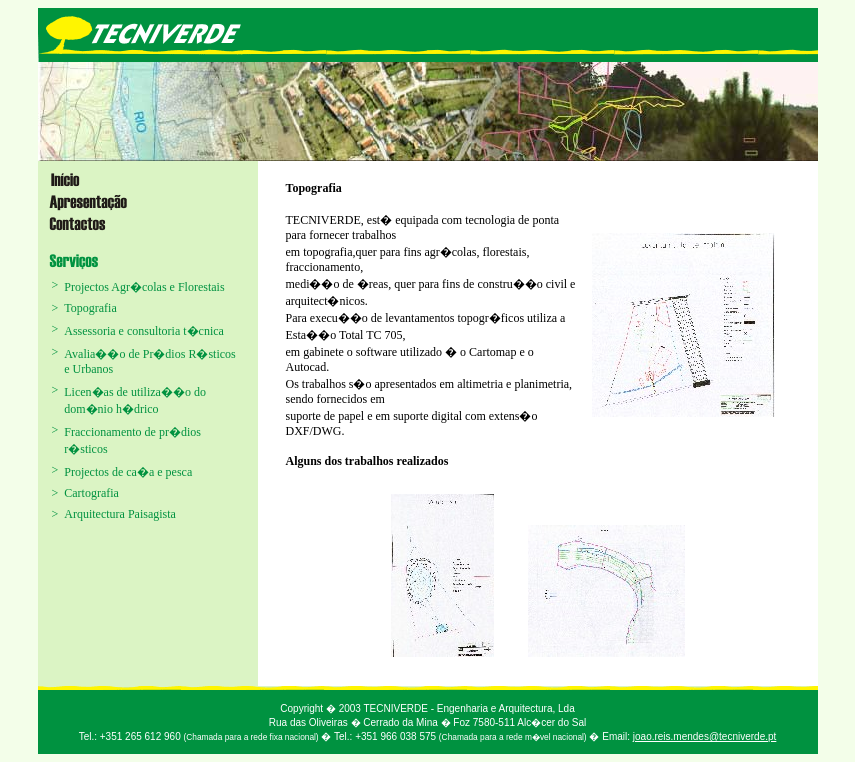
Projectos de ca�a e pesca (128, 472)
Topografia (90, 308)
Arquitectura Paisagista (120, 514)
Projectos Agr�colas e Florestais (144, 287)
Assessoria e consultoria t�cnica (144, 331)
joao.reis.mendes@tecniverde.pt (705, 736)
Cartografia (91, 493)
